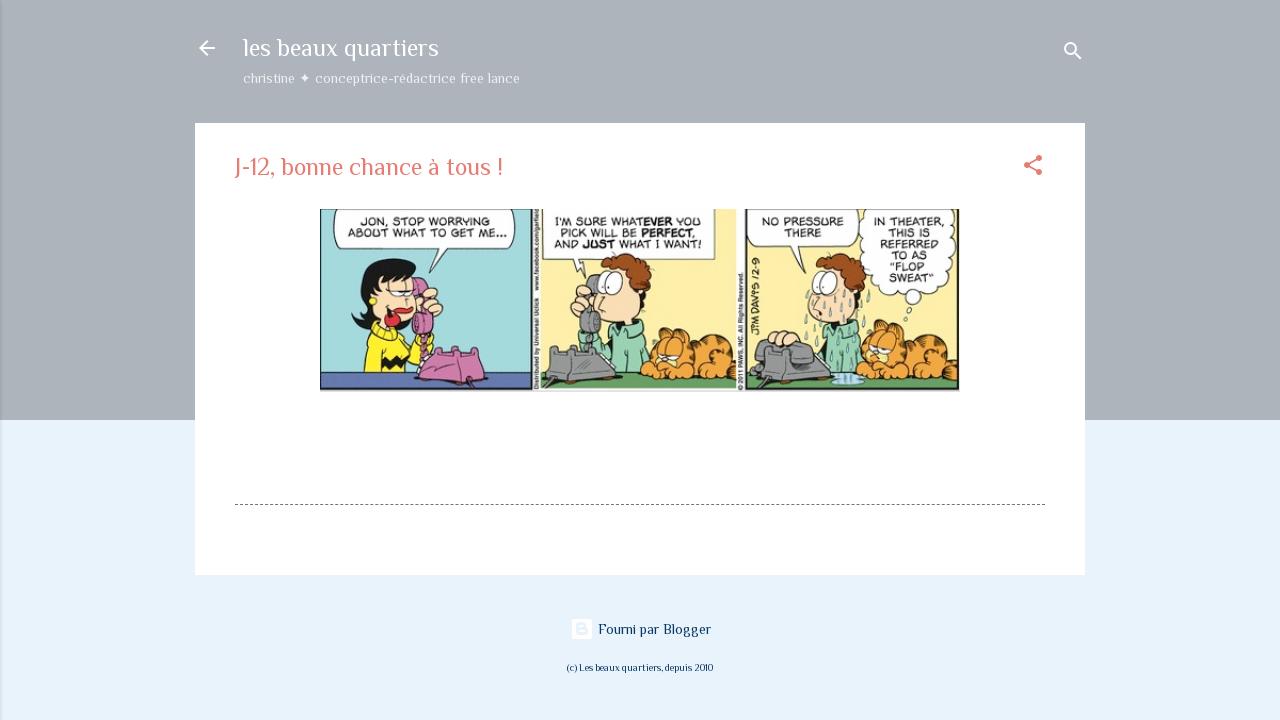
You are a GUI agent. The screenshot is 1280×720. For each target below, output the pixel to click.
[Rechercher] (1073, 54)
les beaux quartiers (341, 47)
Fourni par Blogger (640, 629)
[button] (1033, 168)
